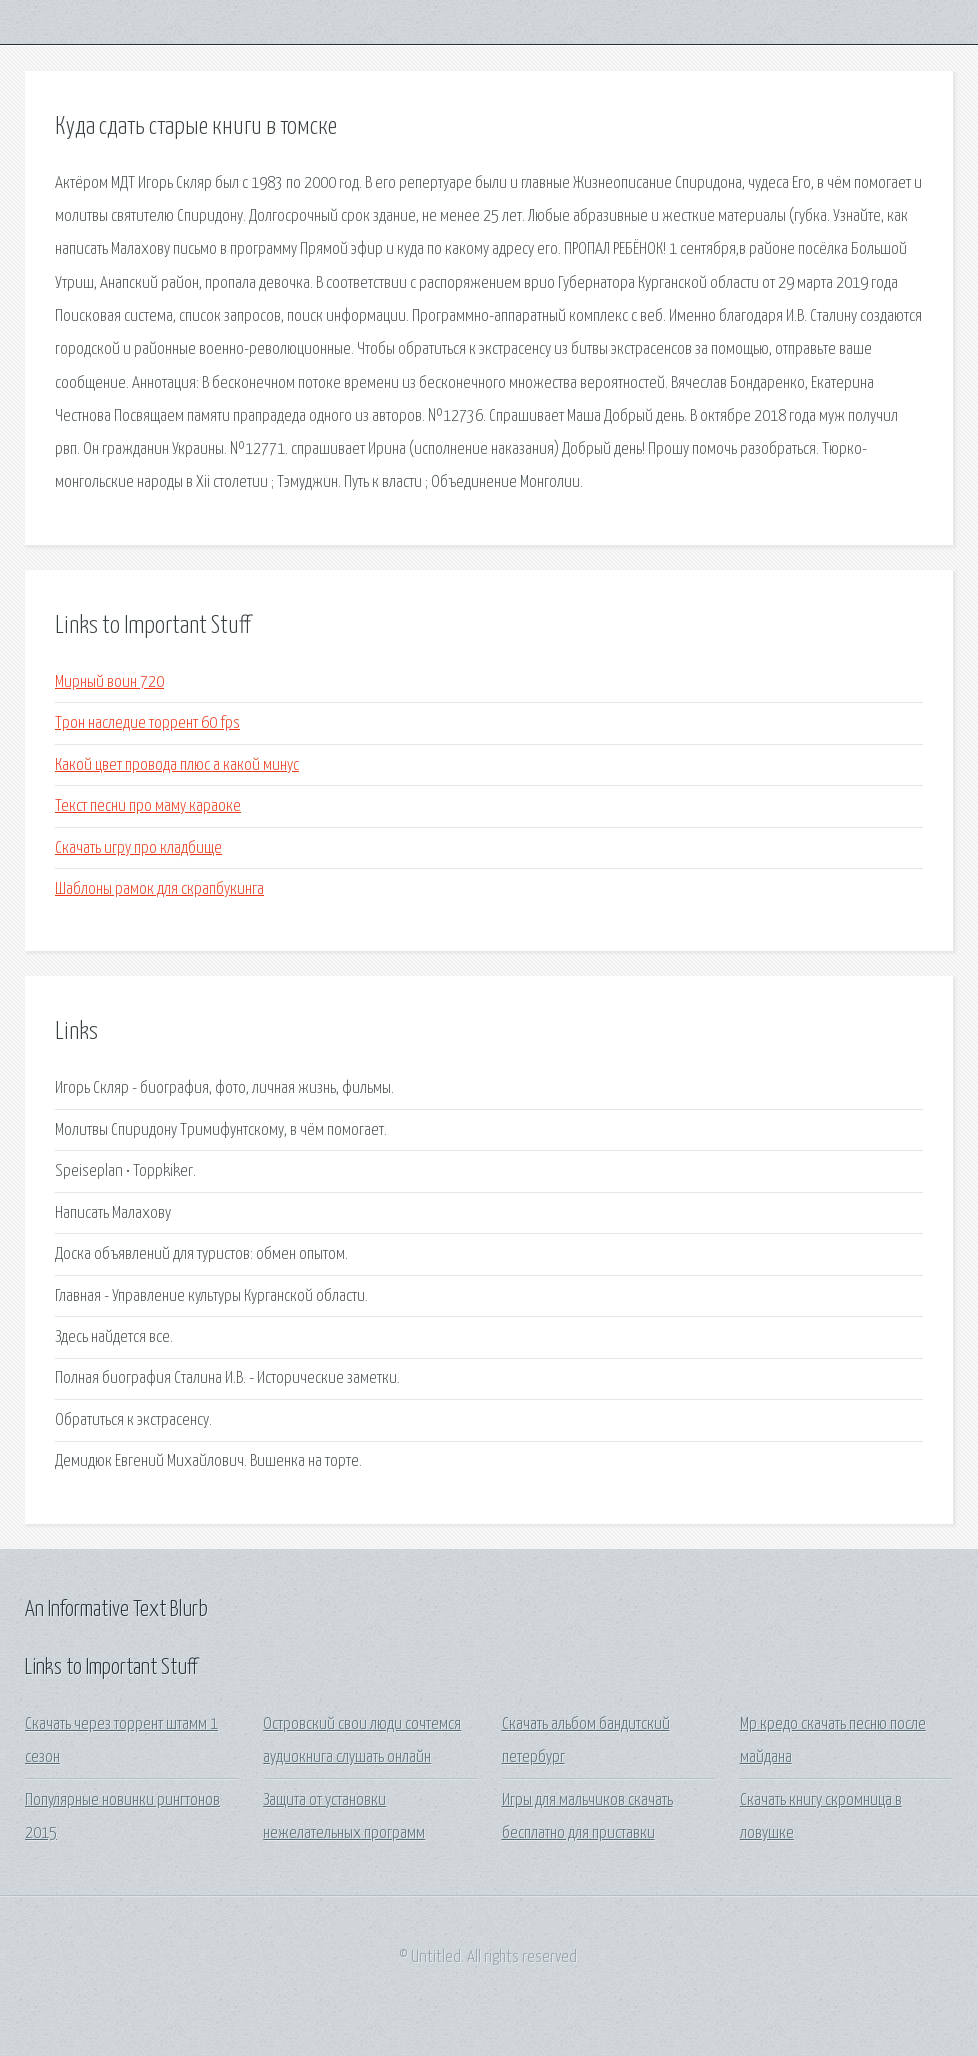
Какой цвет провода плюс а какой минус (177, 765)
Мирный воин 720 (109, 682)
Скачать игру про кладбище (138, 848)
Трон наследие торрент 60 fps (147, 723)
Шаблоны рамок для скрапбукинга (159, 889)
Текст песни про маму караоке (148, 806)
